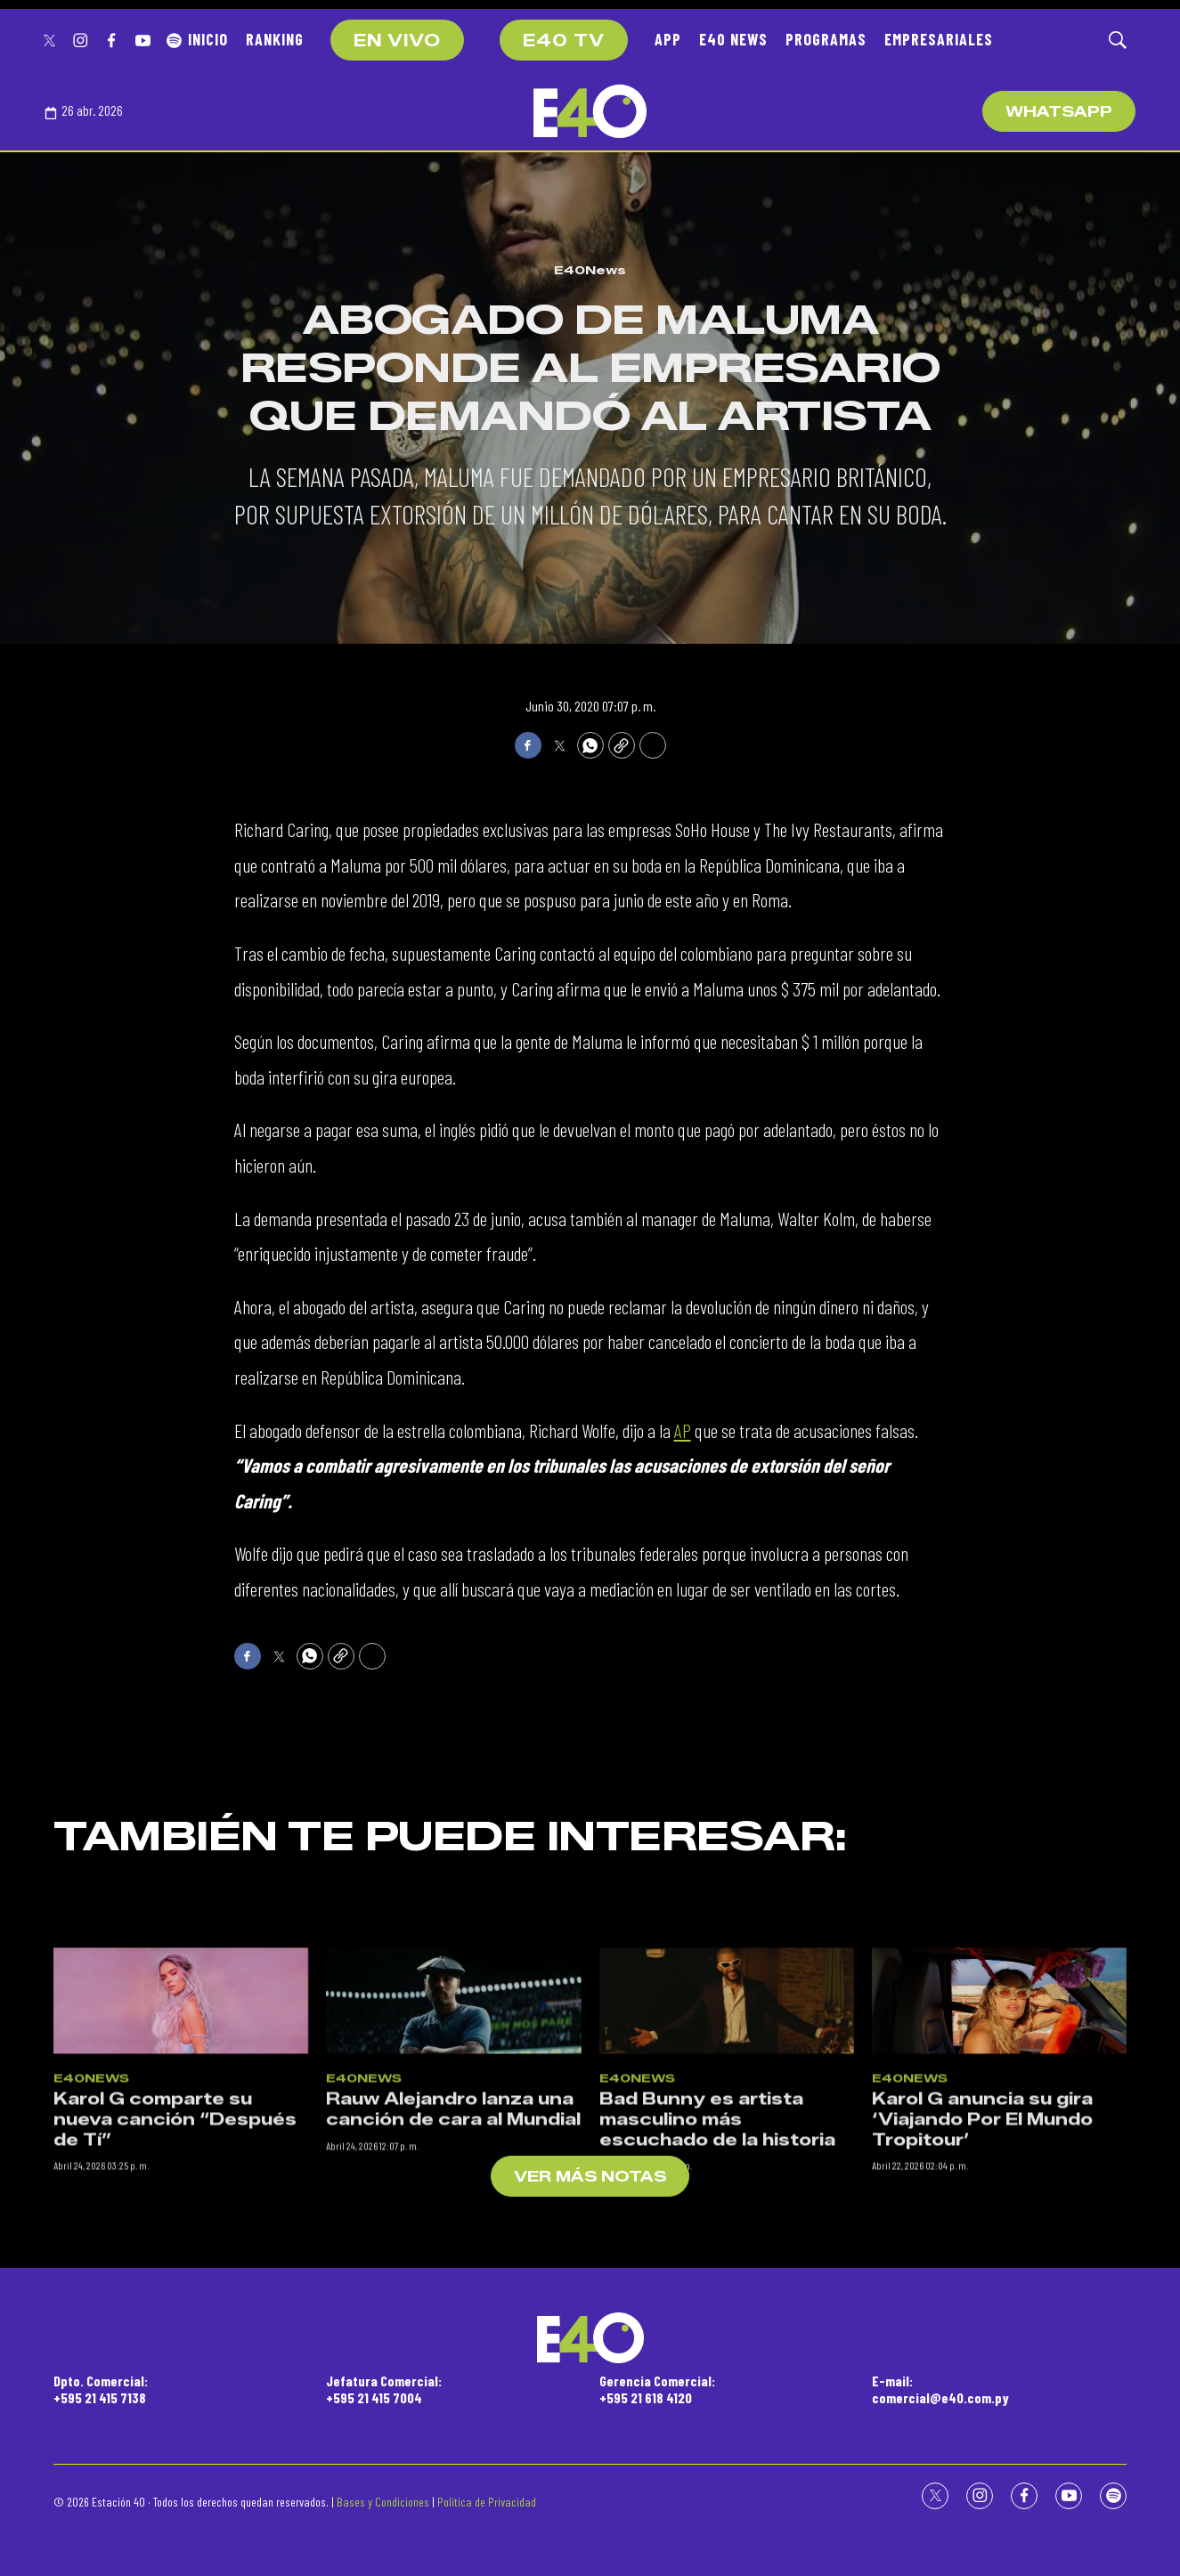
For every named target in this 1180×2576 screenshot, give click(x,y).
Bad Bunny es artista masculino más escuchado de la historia (717, 2346)
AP (682, 1430)
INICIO (208, 39)
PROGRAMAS (826, 39)
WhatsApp (1058, 111)
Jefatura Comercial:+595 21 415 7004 (384, 2389)
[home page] (589, 111)
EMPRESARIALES (938, 39)
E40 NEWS (733, 39)
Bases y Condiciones (383, 2501)
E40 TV (564, 41)
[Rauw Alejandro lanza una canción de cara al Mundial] (453, 2226)
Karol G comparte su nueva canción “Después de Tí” (175, 2346)
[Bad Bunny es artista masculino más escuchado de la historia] (726, 2226)
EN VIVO (397, 41)
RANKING (275, 39)
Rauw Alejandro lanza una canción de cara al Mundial (453, 2336)
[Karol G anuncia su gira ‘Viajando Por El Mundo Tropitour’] (999, 2226)
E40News (590, 270)
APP (668, 39)
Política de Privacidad (486, 2501)
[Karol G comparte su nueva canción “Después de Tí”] (180, 2226)
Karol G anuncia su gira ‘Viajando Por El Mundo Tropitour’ (982, 2346)
